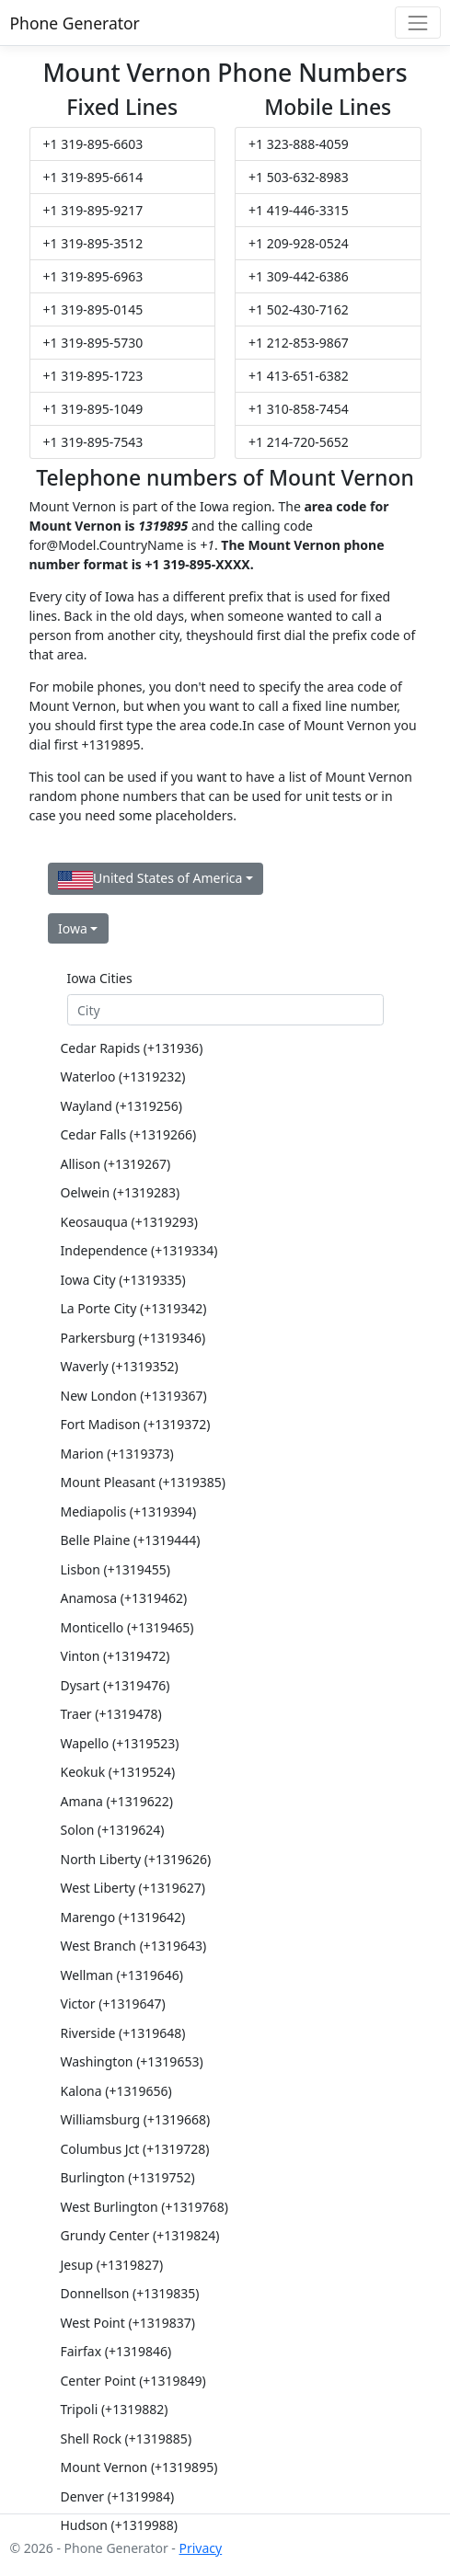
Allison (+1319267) (116, 1164)
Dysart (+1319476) (115, 1685)
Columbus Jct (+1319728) (135, 2149)
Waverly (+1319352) (120, 1366)
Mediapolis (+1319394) (129, 1511)
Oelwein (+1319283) (120, 1192)
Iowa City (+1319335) (123, 1279)
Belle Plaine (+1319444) (131, 1540)
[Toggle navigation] (417, 22)
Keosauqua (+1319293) (129, 1222)
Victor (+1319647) (113, 2003)
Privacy (200, 2548)
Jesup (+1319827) (112, 2264)
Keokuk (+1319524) (118, 1771)
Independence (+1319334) (139, 1250)
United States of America (150, 878)
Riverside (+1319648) (123, 2033)
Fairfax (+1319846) (116, 2351)
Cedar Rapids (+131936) (132, 1048)
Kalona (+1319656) (116, 2091)
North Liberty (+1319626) (136, 1859)
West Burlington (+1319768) (144, 2206)
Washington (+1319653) (132, 2061)
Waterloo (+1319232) (123, 1076)
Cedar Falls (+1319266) (129, 1134)
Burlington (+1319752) (128, 2177)
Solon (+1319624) (113, 1829)
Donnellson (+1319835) (130, 2293)
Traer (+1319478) (111, 1714)
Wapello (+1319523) (120, 1743)
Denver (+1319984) (118, 2496)
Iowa (72, 928)
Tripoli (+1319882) (114, 2409)
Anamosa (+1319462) (124, 1598)
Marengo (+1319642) (123, 1917)
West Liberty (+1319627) (133, 1887)
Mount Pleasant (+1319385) (143, 1482)
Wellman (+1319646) (122, 1975)
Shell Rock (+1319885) (126, 2438)
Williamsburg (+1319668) (136, 2119)
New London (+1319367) (134, 1395)
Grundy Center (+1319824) (140, 2235)
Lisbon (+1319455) (116, 1569)
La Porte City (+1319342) (134, 1308)
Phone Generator (75, 23)
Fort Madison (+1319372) (136, 1424)
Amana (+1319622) (117, 1801)
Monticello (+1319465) (127, 1627)
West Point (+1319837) (128, 2322)
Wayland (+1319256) (122, 1106)
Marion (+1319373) (117, 1453)
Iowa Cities (100, 978)
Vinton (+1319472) (115, 1656)
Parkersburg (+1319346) (133, 1337)
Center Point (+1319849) (133, 2380)
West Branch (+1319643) (134, 1945)
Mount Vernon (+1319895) (139, 2467)
